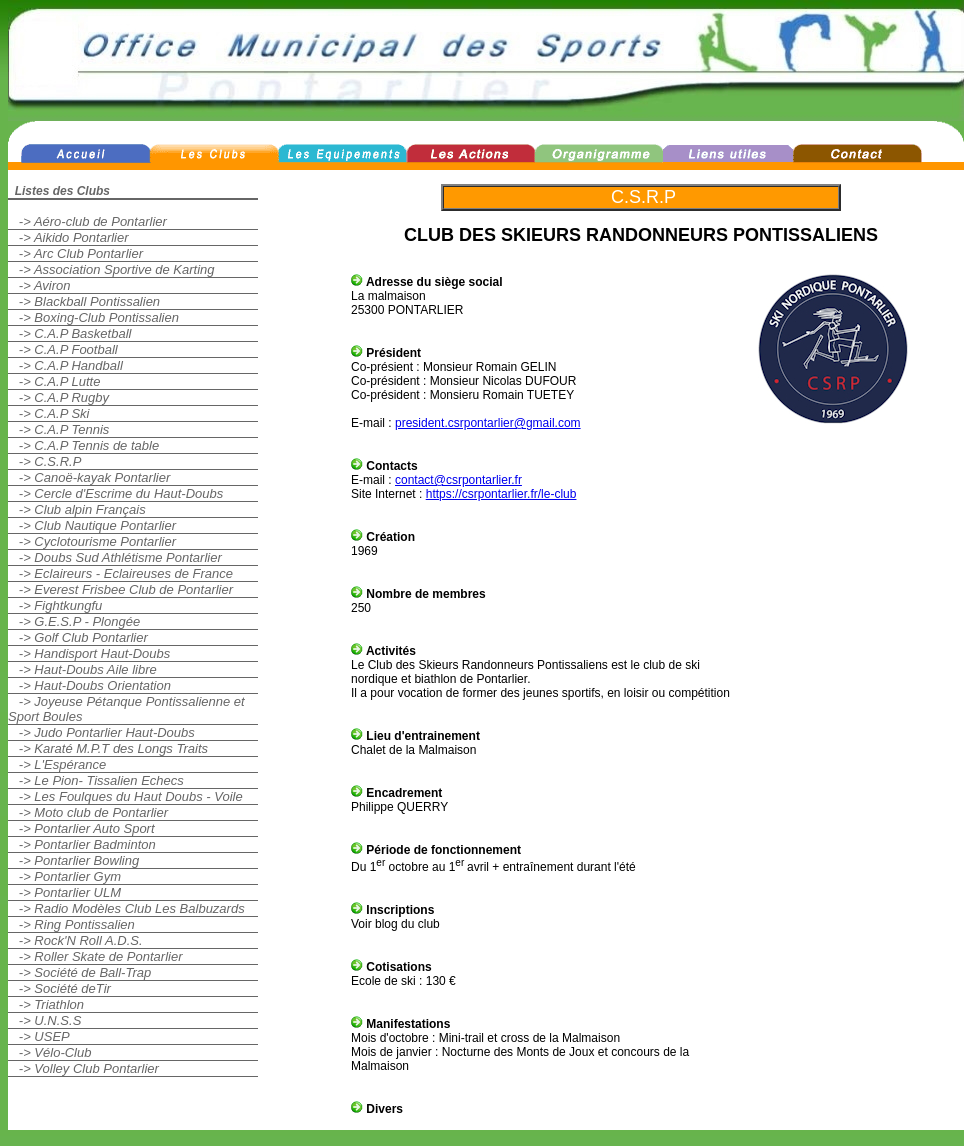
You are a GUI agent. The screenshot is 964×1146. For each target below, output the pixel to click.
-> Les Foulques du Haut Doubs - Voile (125, 796)
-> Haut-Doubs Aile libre (82, 669)
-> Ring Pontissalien (71, 924)
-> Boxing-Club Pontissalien (93, 317)
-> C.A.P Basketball (69, 333)
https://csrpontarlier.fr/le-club (501, 494)
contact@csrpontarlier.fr (458, 480)
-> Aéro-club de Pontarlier (87, 221)
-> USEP (39, 1036)
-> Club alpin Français (77, 509)
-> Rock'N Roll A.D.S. (75, 940)
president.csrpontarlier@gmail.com (488, 423)
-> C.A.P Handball (65, 365)
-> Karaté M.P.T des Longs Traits (108, 748)
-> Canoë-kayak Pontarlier (89, 477)
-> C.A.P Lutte (54, 381)
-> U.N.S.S (44, 1020)
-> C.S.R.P (44, 461)
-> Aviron (39, 285)
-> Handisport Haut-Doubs (89, 653)
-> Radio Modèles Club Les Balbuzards (126, 908)
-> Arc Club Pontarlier (75, 253)
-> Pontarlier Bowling (73, 860)
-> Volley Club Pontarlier (83, 1068)
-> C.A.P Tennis (58, 429)
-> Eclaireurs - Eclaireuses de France (120, 573)
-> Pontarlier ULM (64, 892)
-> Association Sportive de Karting (111, 269)
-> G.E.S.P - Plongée (74, 621)
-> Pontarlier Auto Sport (81, 828)
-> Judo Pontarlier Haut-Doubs (101, 732)
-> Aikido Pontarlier (68, 237)
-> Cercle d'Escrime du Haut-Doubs (115, 493)
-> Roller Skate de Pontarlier (95, 956)
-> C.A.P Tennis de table (83, 445)
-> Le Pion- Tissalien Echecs (96, 780)
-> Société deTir (59, 988)
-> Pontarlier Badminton (82, 844)
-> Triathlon (46, 1004)
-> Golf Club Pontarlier (78, 637)
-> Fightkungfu (55, 605)
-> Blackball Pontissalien (84, 301)
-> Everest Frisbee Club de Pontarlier (120, 589)
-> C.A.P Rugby (58, 397)
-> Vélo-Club (49, 1052)
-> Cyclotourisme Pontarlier (92, 541)
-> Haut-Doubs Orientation (89, 685)
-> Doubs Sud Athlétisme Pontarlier (115, 557)
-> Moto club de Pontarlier (88, 812)
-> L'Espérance (57, 764)
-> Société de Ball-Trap (79, 972)
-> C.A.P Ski (49, 413)
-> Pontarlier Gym (64, 876)
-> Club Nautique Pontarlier (92, 525)
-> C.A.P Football (63, 349)
